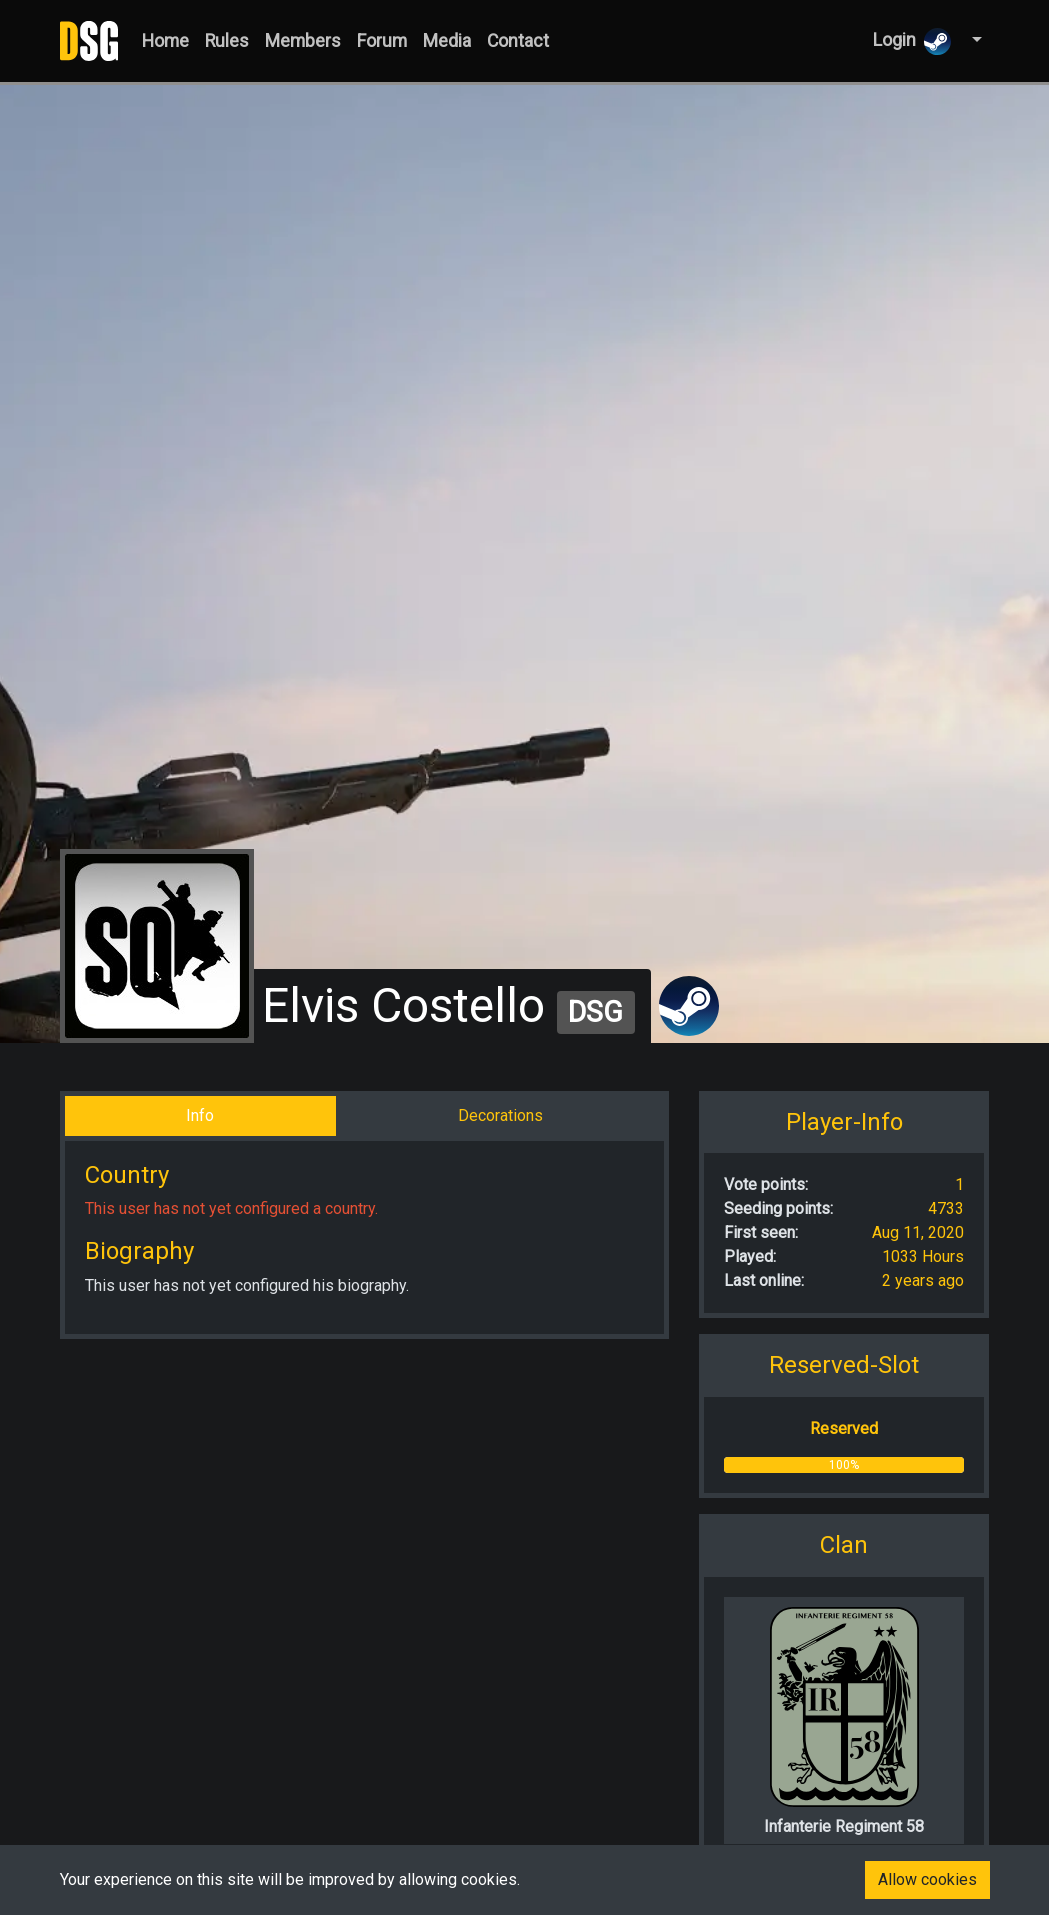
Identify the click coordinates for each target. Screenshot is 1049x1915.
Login (912, 41)
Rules (227, 41)
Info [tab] (200, 1115)
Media (447, 41)
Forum (382, 41)
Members (303, 41)
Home (165, 41)
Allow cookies (927, 1879)
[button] (974, 40)
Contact (518, 41)
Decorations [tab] (500, 1115)
